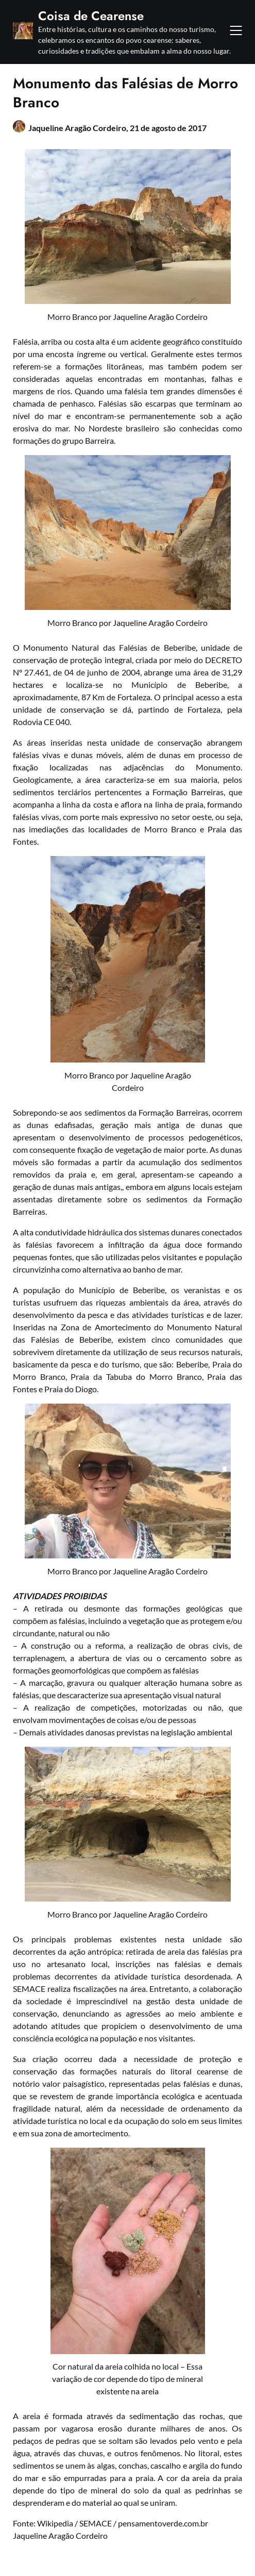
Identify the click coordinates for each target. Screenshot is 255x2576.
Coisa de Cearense (91, 16)
